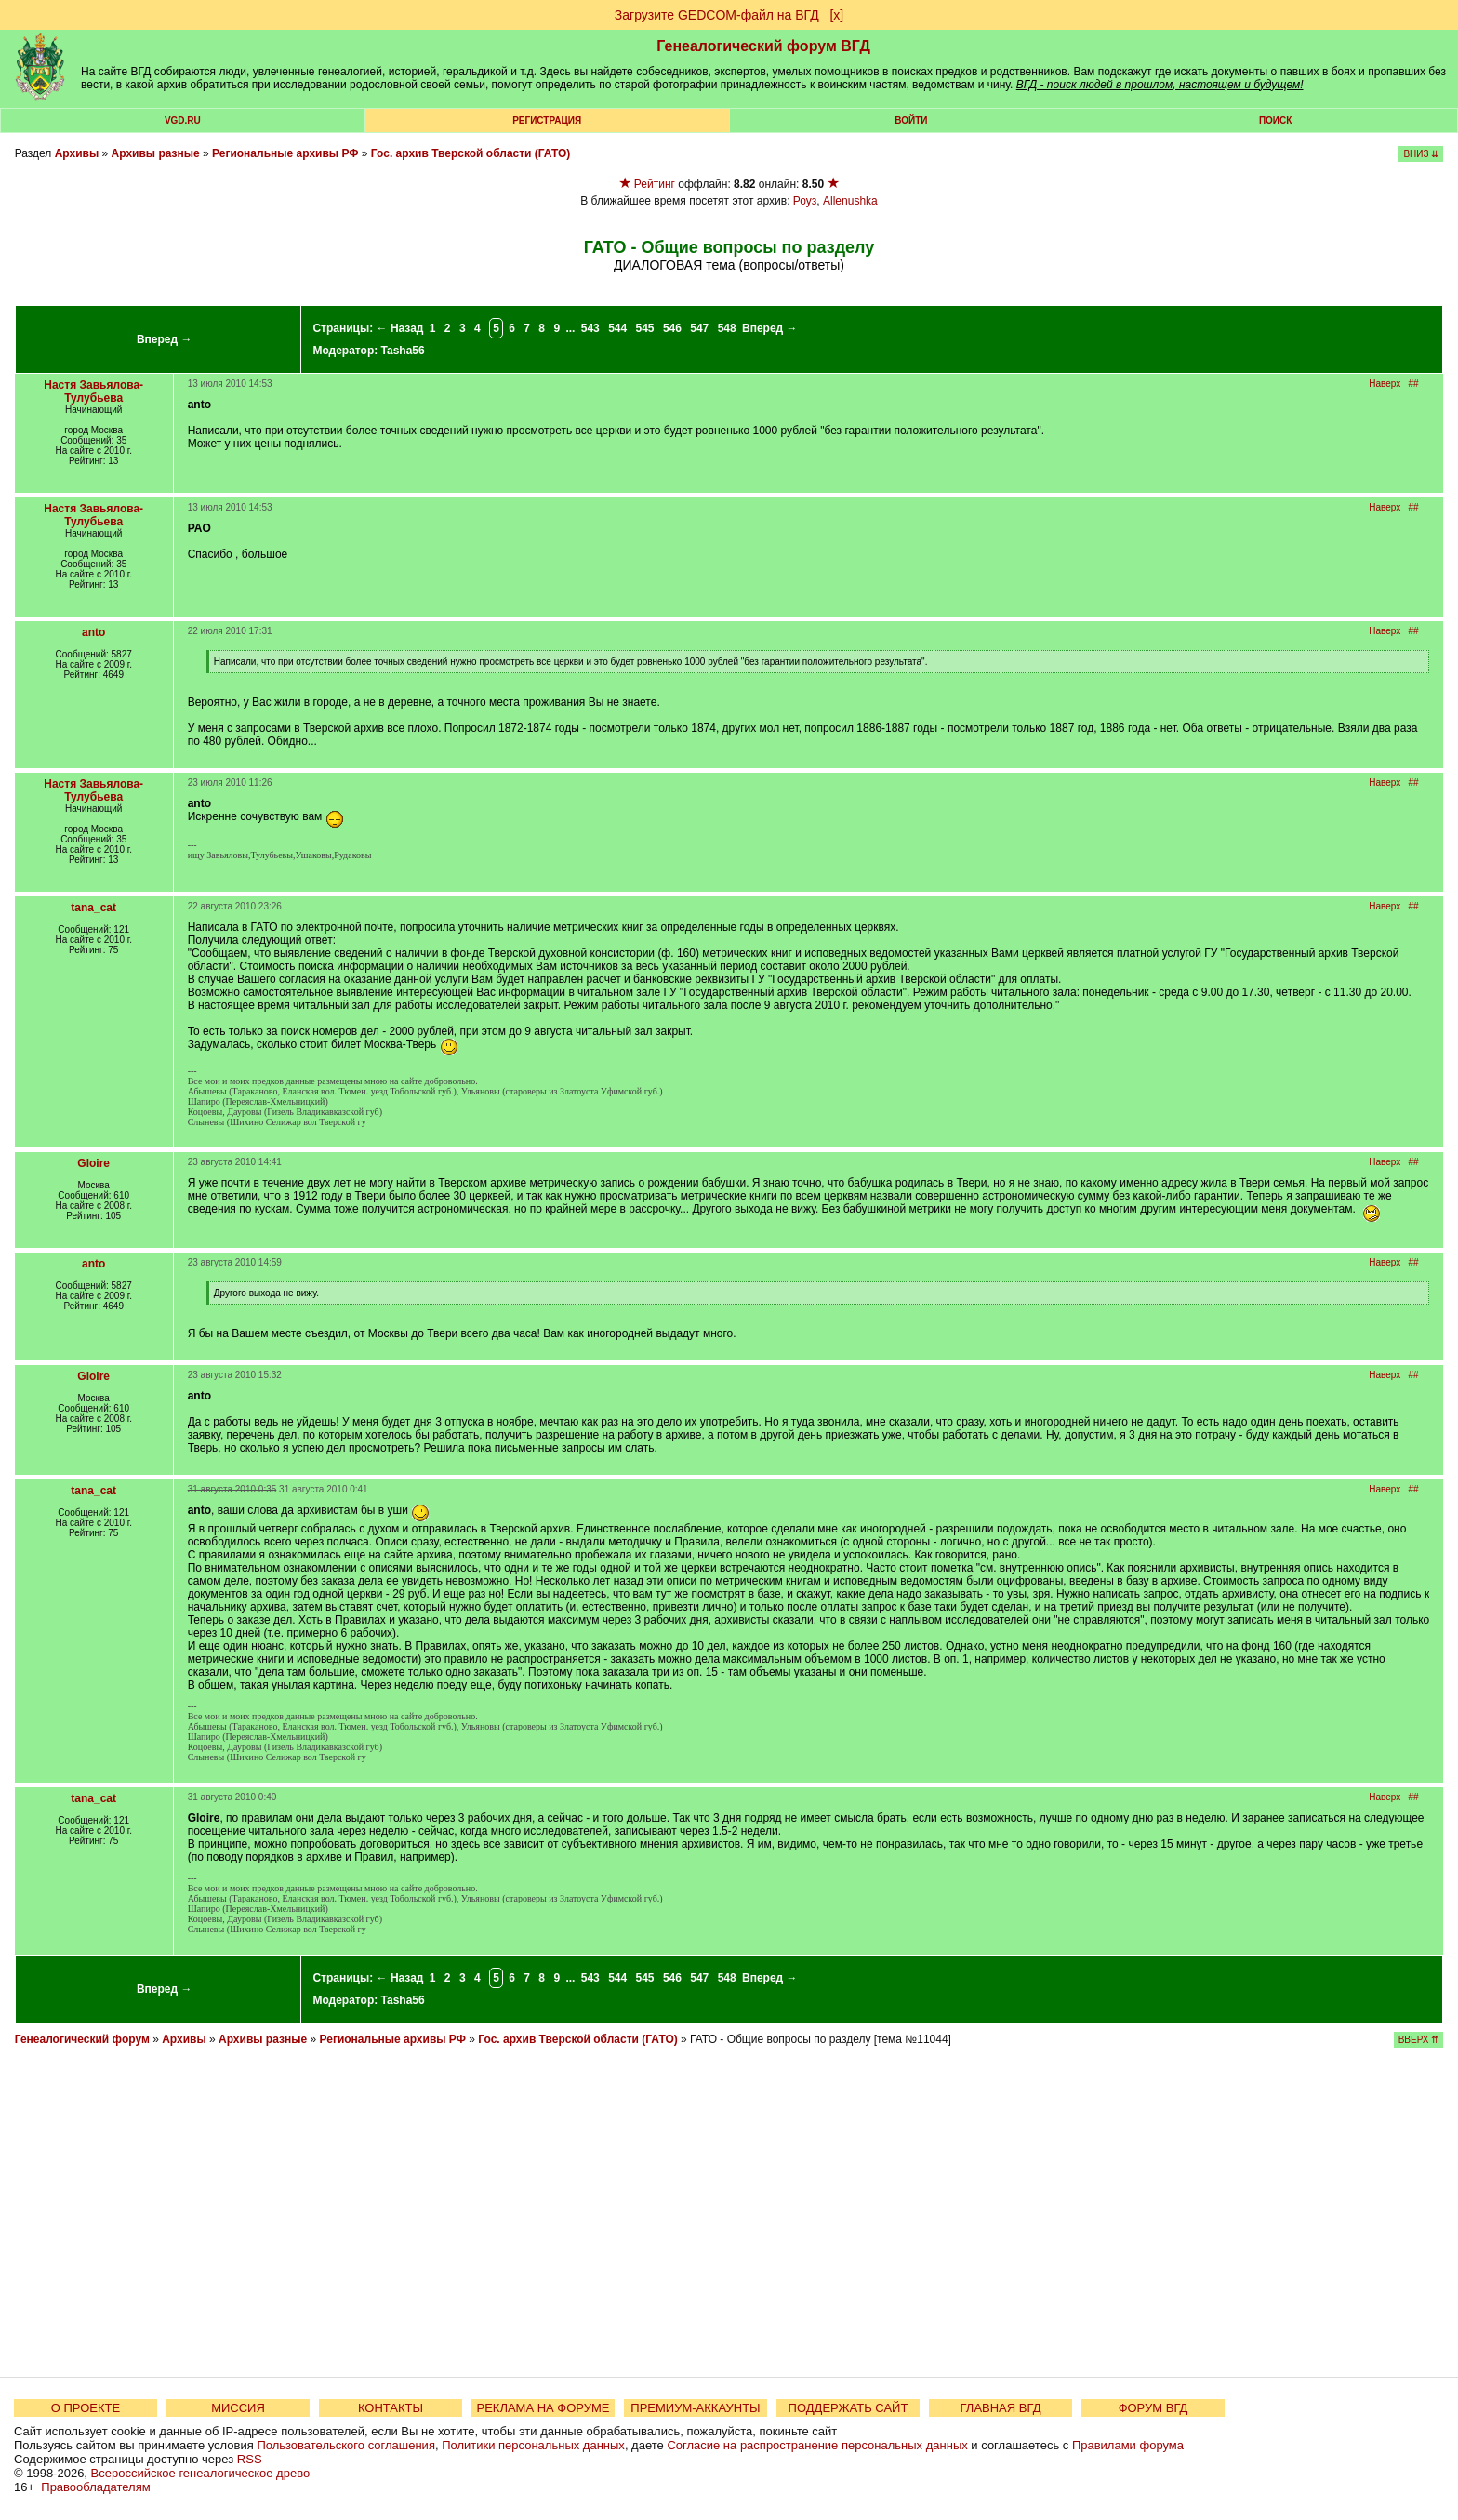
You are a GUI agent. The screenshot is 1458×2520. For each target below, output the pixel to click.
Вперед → (164, 339)
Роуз (805, 200)
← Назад (400, 328)
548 (727, 328)
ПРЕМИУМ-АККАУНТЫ (695, 2408)
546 (672, 328)
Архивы (77, 153)
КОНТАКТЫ (390, 2408)
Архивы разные (156, 153)
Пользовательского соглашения (346, 2445)
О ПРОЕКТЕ (85, 2408)
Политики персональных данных (533, 2445)
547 (699, 328)
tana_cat (93, 907)
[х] (836, 14)
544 (617, 328)
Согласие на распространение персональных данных (817, 2445)
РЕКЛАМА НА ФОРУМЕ (542, 2408)
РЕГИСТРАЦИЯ (546, 120)
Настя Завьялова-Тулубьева (93, 391)
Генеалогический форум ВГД (763, 46)
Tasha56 (403, 350)
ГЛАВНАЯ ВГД (1001, 2408)
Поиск (1275, 120)
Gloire (93, 1163)
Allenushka (850, 200)
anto (93, 632)
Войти (911, 120)
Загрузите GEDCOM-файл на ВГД (717, 14)
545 (645, 328)
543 (590, 328)
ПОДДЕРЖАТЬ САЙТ (848, 2408)
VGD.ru (183, 120)
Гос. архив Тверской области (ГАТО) (470, 153)
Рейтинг (654, 184)
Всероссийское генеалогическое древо (201, 2473)
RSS (249, 2459)
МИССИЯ (238, 2408)
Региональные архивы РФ (285, 153)
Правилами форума (1128, 2445)
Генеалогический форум (82, 2039)
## (1414, 383)
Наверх (1384, 383)
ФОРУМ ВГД (1153, 2408)
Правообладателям (95, 2487)
